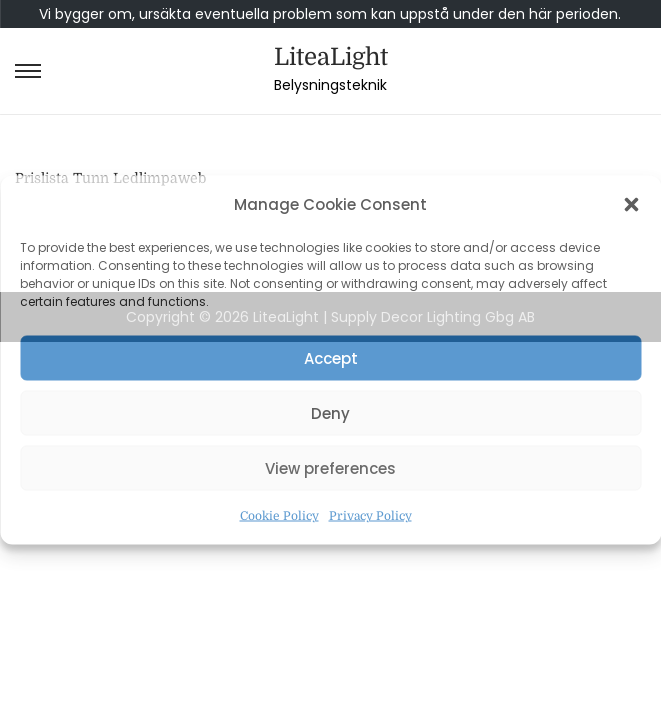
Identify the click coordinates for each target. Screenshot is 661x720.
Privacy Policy (370, 516)
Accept (331, 357)
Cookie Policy (279, 516)
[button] (631, 205)
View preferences (330, 467)
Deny (330, 412)
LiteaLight (331, 57)
